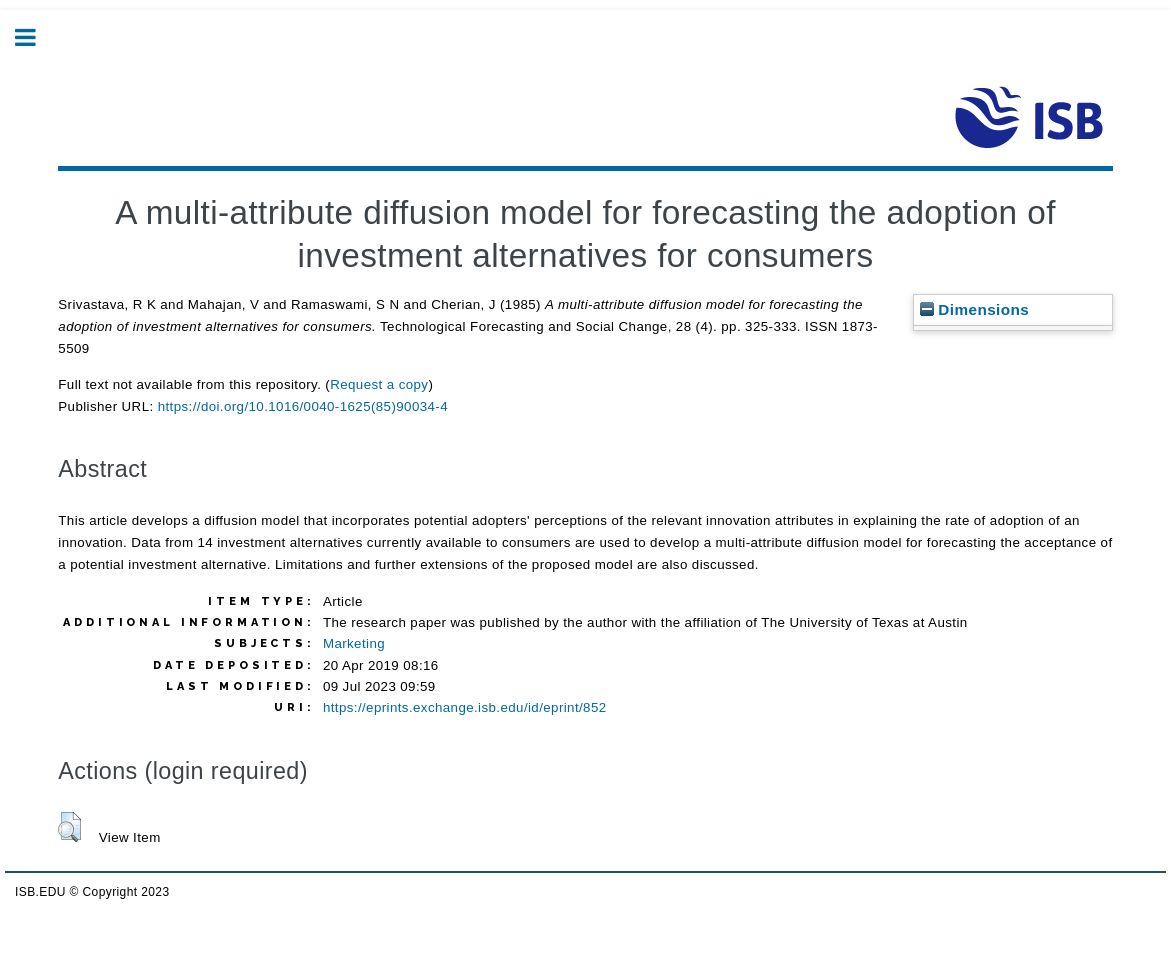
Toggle (36, 37)
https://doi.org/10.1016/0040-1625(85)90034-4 (303, 406)
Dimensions (975, 309)
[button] (69, 827)
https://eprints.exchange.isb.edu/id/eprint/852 (465, 707)
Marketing (354, 643)
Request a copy (379, 384)
